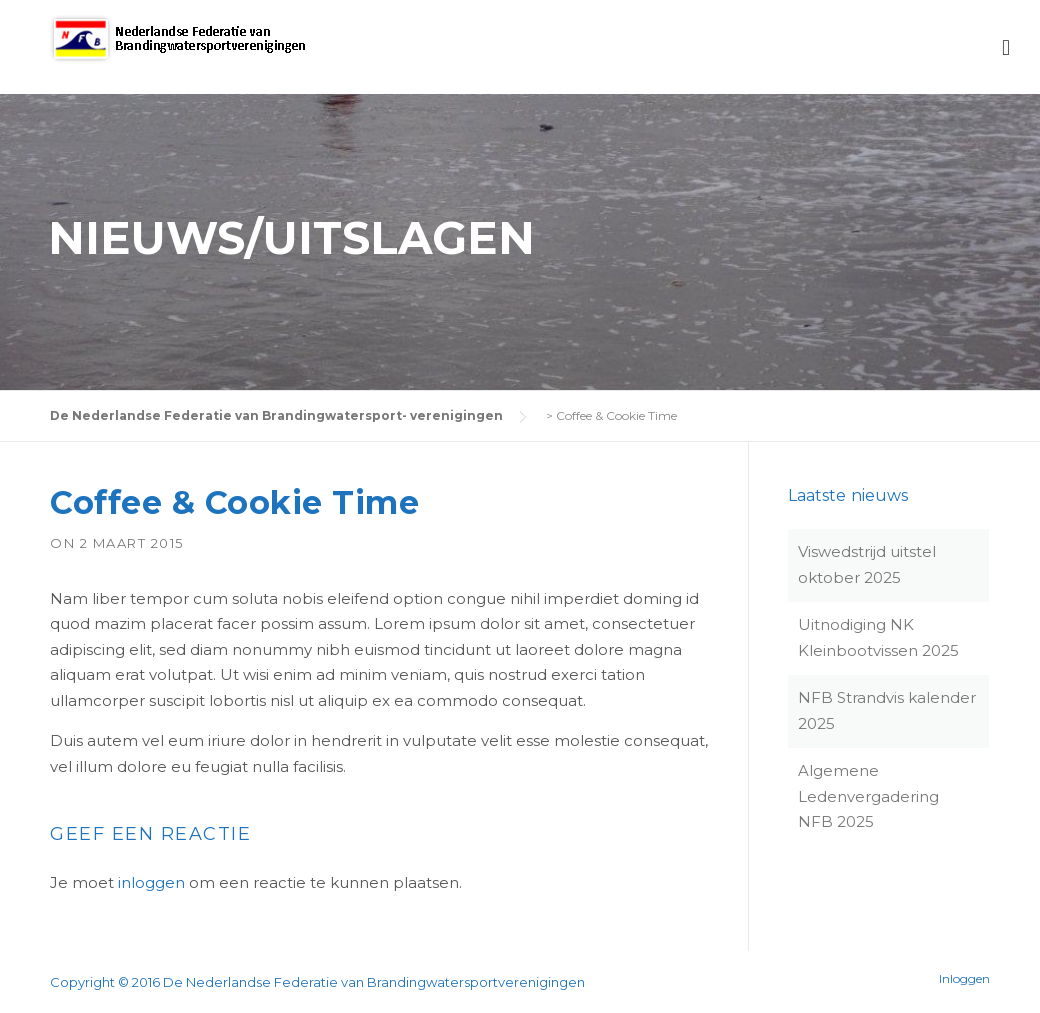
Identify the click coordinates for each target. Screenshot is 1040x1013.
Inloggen (964, 979)
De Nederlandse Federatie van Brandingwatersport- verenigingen (276, 415)
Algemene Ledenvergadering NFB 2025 (868, 796)
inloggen (151, 882)
